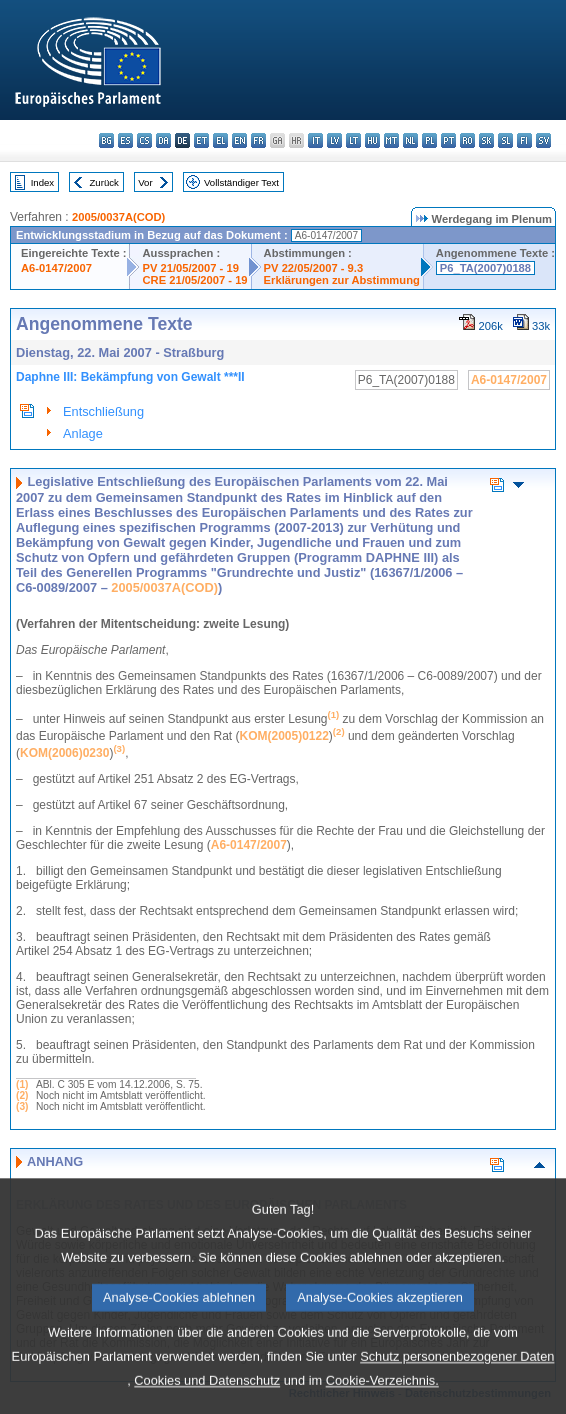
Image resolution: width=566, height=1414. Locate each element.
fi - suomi (524, 140)
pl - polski (429, 140)
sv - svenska (543, 140)
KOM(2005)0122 (283, 736)
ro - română (467, 140)
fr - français (258, 140)
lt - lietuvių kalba (353, 140)
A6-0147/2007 (56, 268)
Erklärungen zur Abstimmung (342, 280)
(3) (22, 1106)
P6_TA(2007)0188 (485, 268)
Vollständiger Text (241, 182)
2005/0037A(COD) (118, 217)
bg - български (106, 140)
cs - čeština (144, 140)
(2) (22, 1095)
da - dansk (163, 140)
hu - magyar (372, 140)
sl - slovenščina (505, 140)
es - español (125, 140)
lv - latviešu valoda (334, 140)
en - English (239, 140)
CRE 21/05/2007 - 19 (194, 280)
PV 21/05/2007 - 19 (190, 268)
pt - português (448, 140)
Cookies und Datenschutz (207, 1396)
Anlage (83, 433)
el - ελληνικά (220, 140)
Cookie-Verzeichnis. (382, 1396)
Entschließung (103, 411)
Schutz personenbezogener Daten (457, 1372)
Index (42, 182)
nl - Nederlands (410, 140)
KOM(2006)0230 (64, 753)
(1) (22, 1084)
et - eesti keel (201, 140)
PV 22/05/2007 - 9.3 (314, 268)
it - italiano (315, 140)
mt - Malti (391, 140)
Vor (145, 182)
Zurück (104, 182)
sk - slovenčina (486, 140)
